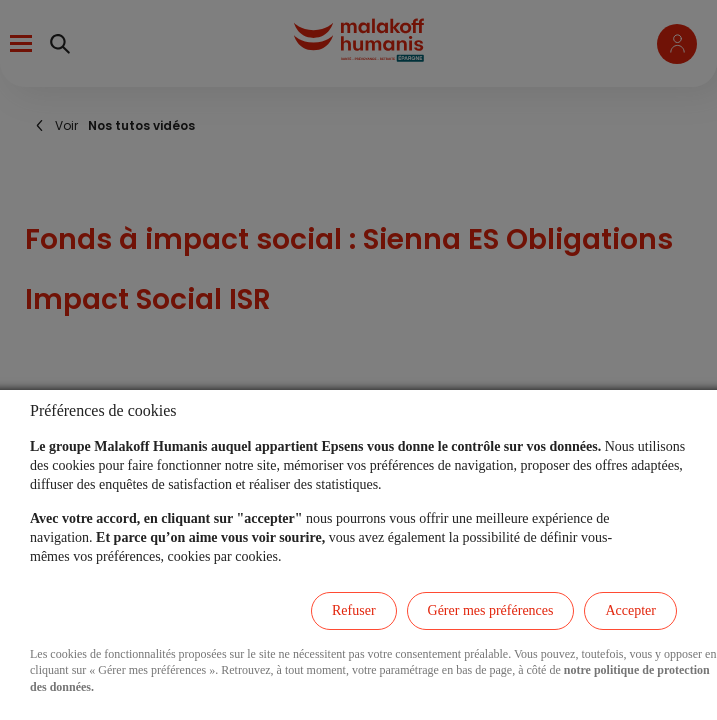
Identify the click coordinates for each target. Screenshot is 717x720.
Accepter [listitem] (630, 610)
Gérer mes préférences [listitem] (491, 610)
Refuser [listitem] (354, 610)
